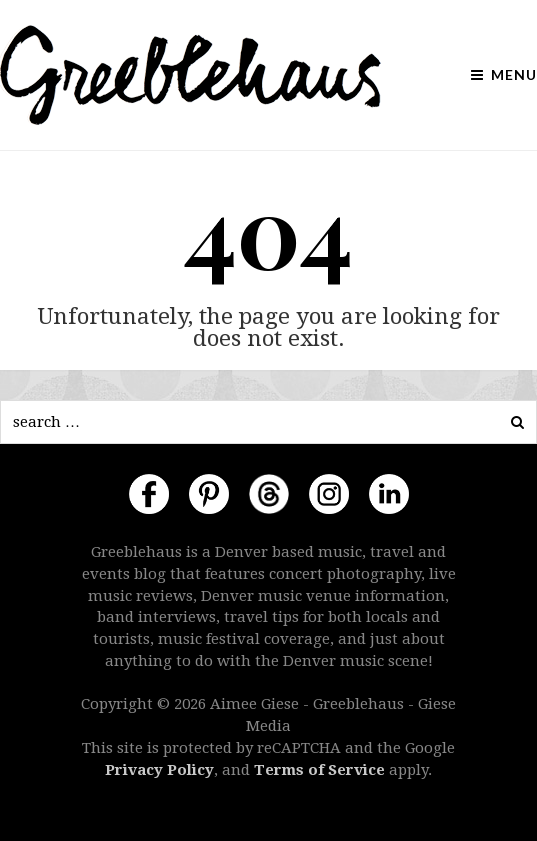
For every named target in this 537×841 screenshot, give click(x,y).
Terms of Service (319, 770)
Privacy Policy (159, 770)
